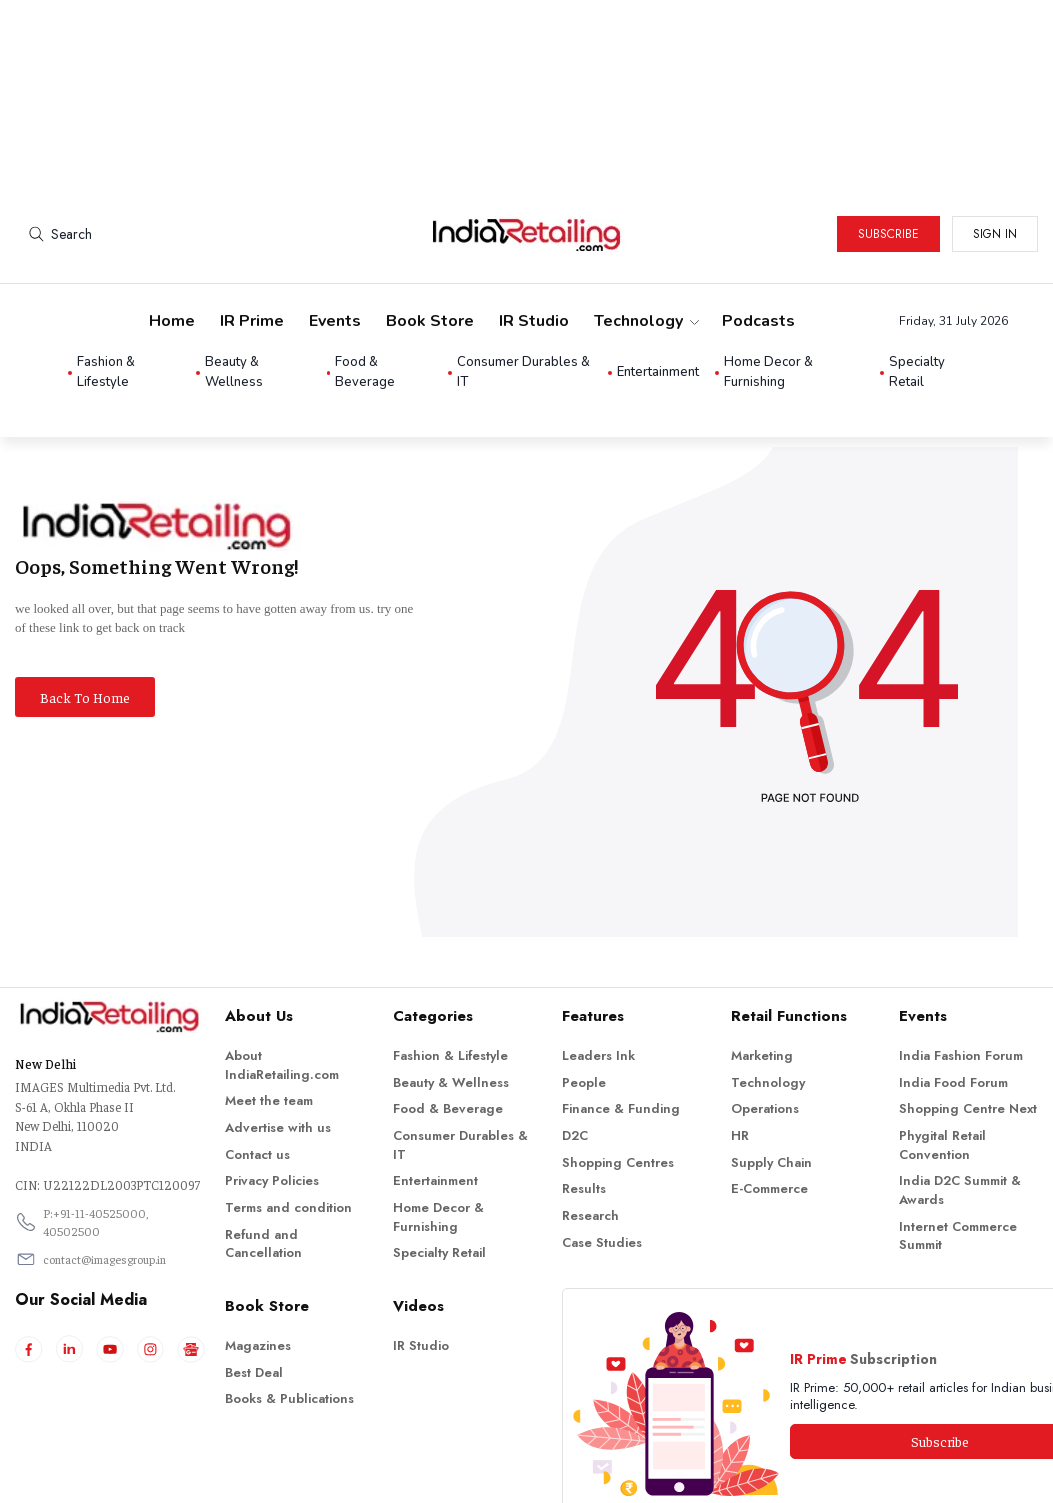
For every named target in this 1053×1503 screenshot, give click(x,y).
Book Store (430, 236)
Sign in (995, 149)
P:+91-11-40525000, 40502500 (96, 1137)
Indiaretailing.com (521, 1473)
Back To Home (85, 612)
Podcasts (758, 236)
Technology (645, 236)
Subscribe (888, 149)
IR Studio (534, 236)
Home (172, 236)
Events (335, 236)
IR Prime (252, 236)
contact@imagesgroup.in (104, 1174)
